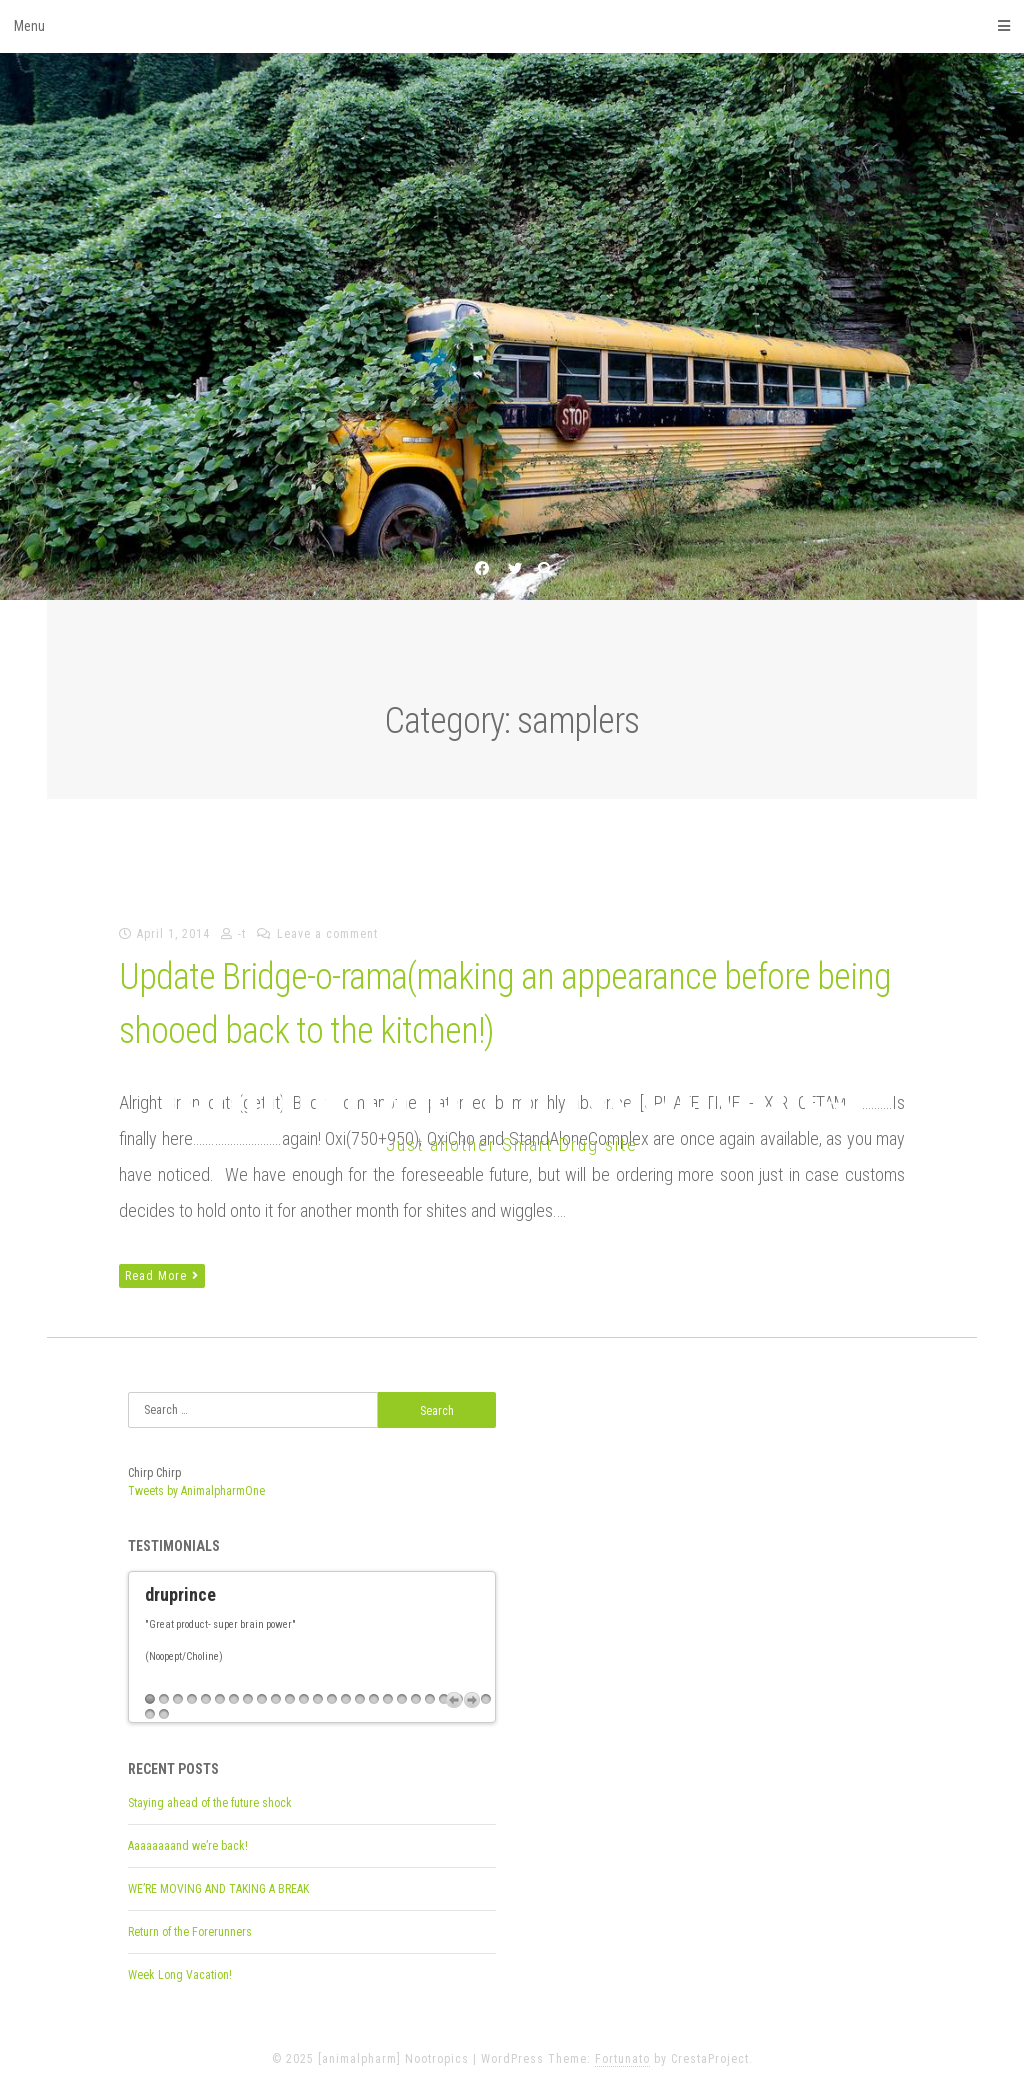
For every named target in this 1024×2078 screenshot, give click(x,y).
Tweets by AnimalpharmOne (196, 1491)
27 (164, 1706)
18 (388, 1691)
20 (416, 1691)
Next (472, 1692)
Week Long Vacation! (180, 1967)
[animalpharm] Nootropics (512, 1090)
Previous (454, 1692)
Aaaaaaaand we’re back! (188, 1838)
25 (486, 1691)
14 (332, 1691)
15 (346, 1691)
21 (430, 1691)
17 (374, 1691)
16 (360, 1691)
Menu (512, 26)
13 (318, 1691)
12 (304, 1691)
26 (150, 1706)
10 (276, 1691)
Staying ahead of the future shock (210, 1795)
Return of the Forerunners (190, 1924)
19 (402, 1691)
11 (290, 1691)
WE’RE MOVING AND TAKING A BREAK (218, 1881)
